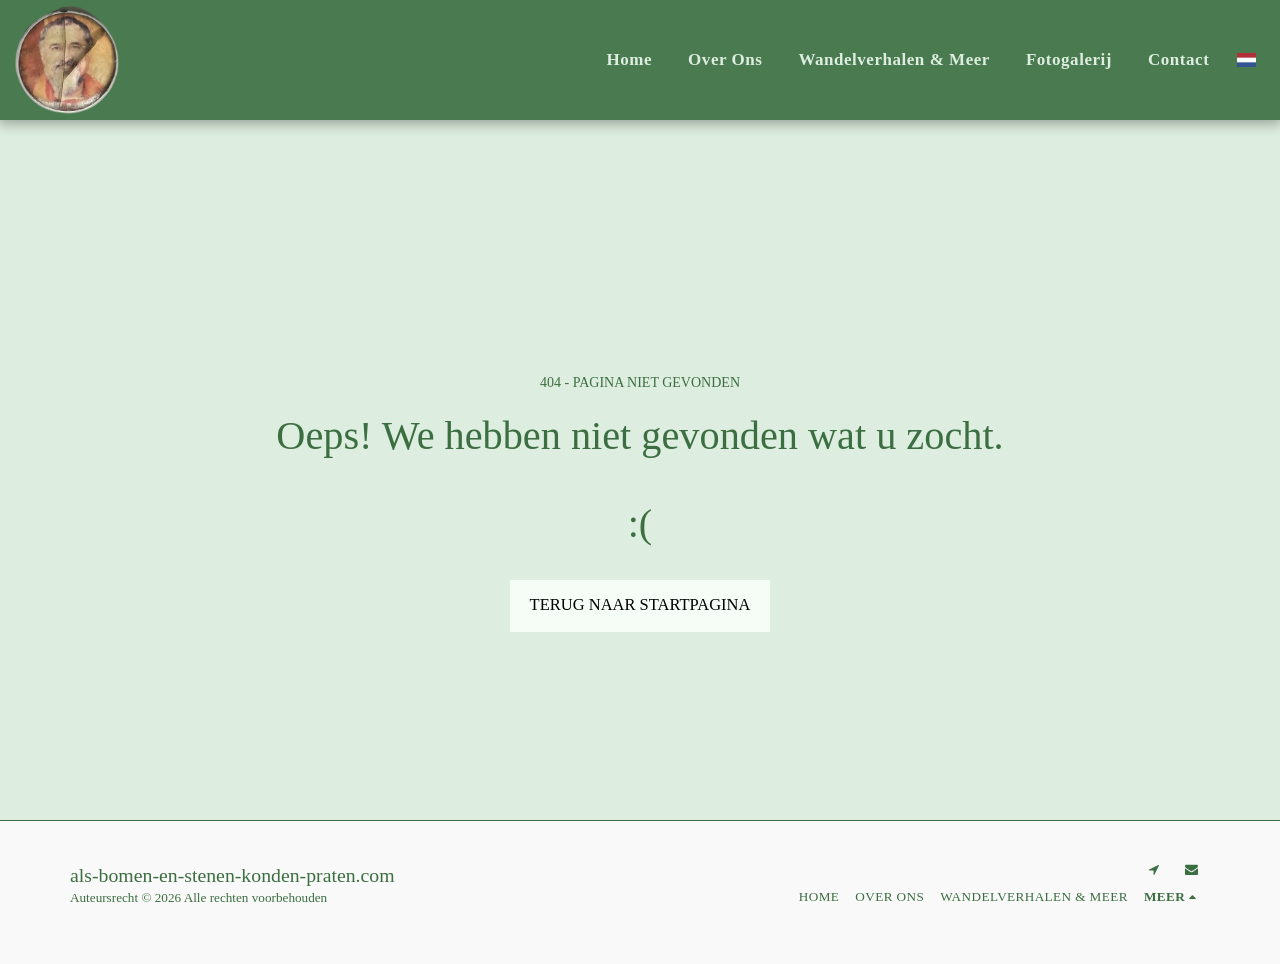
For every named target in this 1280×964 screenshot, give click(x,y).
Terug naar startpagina (640, 604)
